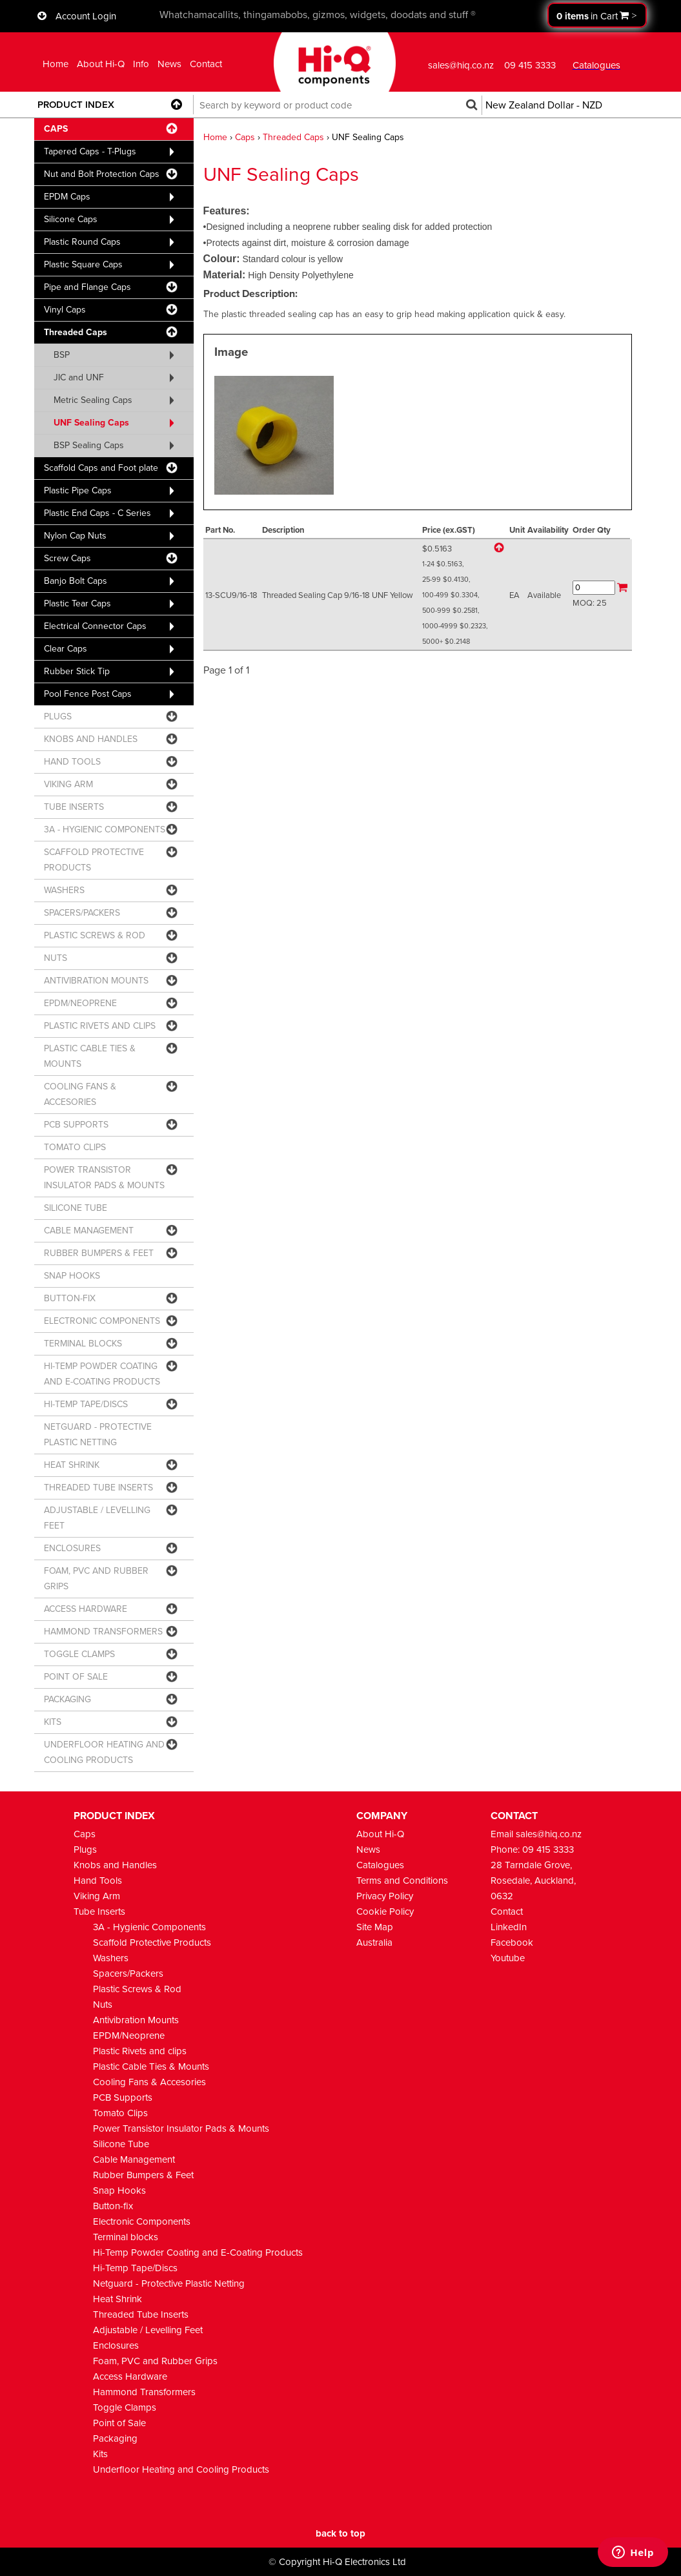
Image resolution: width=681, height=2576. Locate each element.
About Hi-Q (101, 64)
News (169, 64)
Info (141, 64)
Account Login (86, 16)
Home (55, 64)
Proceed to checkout (597, 15)
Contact (206, 64)
